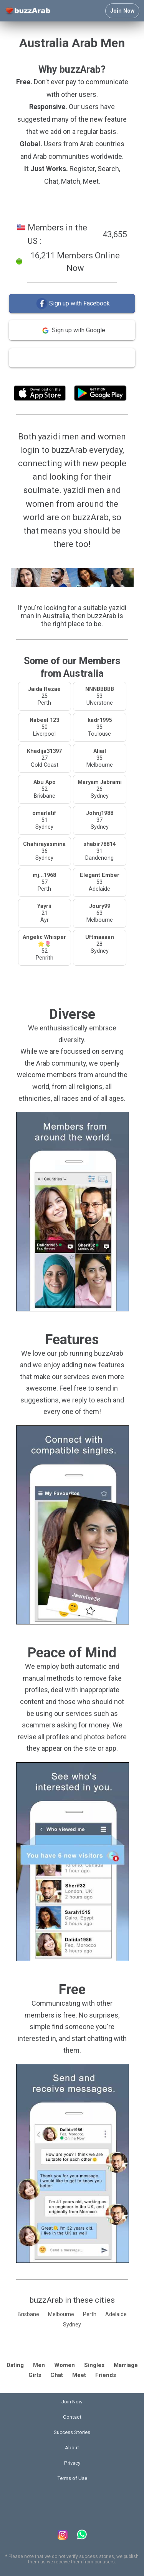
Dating (15, 2365)
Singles (94, 2365)
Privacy (72, 2463)
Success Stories (72, 2432)
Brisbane (28, 2314)
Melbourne (61, 2314)
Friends (105, 2375)
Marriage (126, 2365)
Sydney (72, 2324)
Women (64, 2365)
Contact (72, 2417)
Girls (34, 2375)
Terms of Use (92, 375)
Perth (89, 2314)
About (72, 2447)
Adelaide (116, 2314)
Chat (56, 2375)
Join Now (122, 11)
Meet (79, 2375)
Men (39, 2365)
